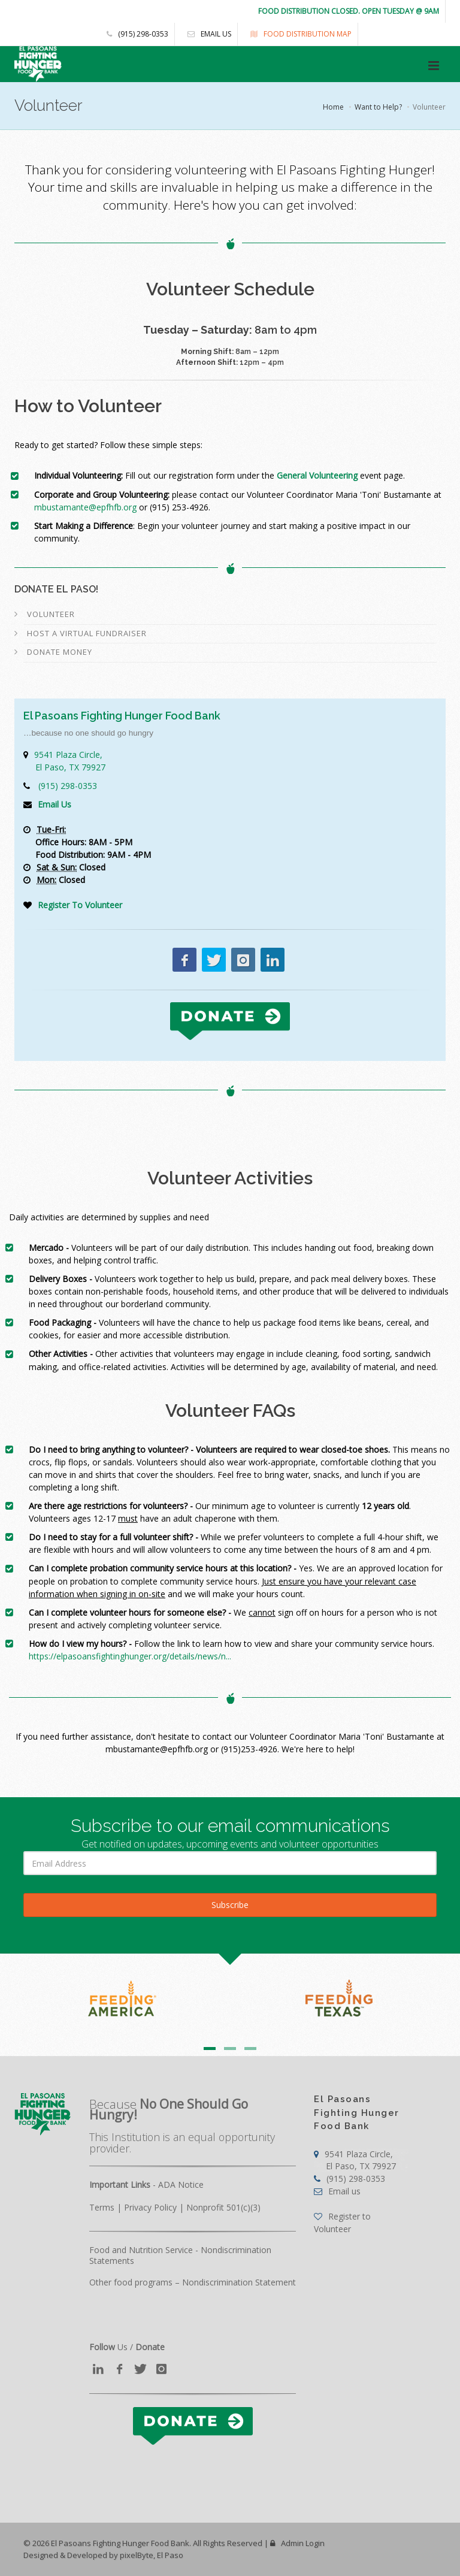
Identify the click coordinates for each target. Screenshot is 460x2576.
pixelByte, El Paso (151, 2555)
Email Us (54, 804)
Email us (206, 34)
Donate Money (59, 651)
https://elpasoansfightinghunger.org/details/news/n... (130, 1656)
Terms (101, 2207)
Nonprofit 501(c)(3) (223, 2207)
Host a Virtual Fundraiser (87, 633)
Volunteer (51, 614)
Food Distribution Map (298, 34)
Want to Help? (378, 107)
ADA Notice (181, 2184)
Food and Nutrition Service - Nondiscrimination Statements (180, 2255)
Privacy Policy (150, 2207)
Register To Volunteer (80, 905)
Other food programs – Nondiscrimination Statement (192, 2282)
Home (333, 107)
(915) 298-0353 (137, 34)
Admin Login (297, 2543)
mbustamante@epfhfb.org (85, 507)
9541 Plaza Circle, (355, 2160)
